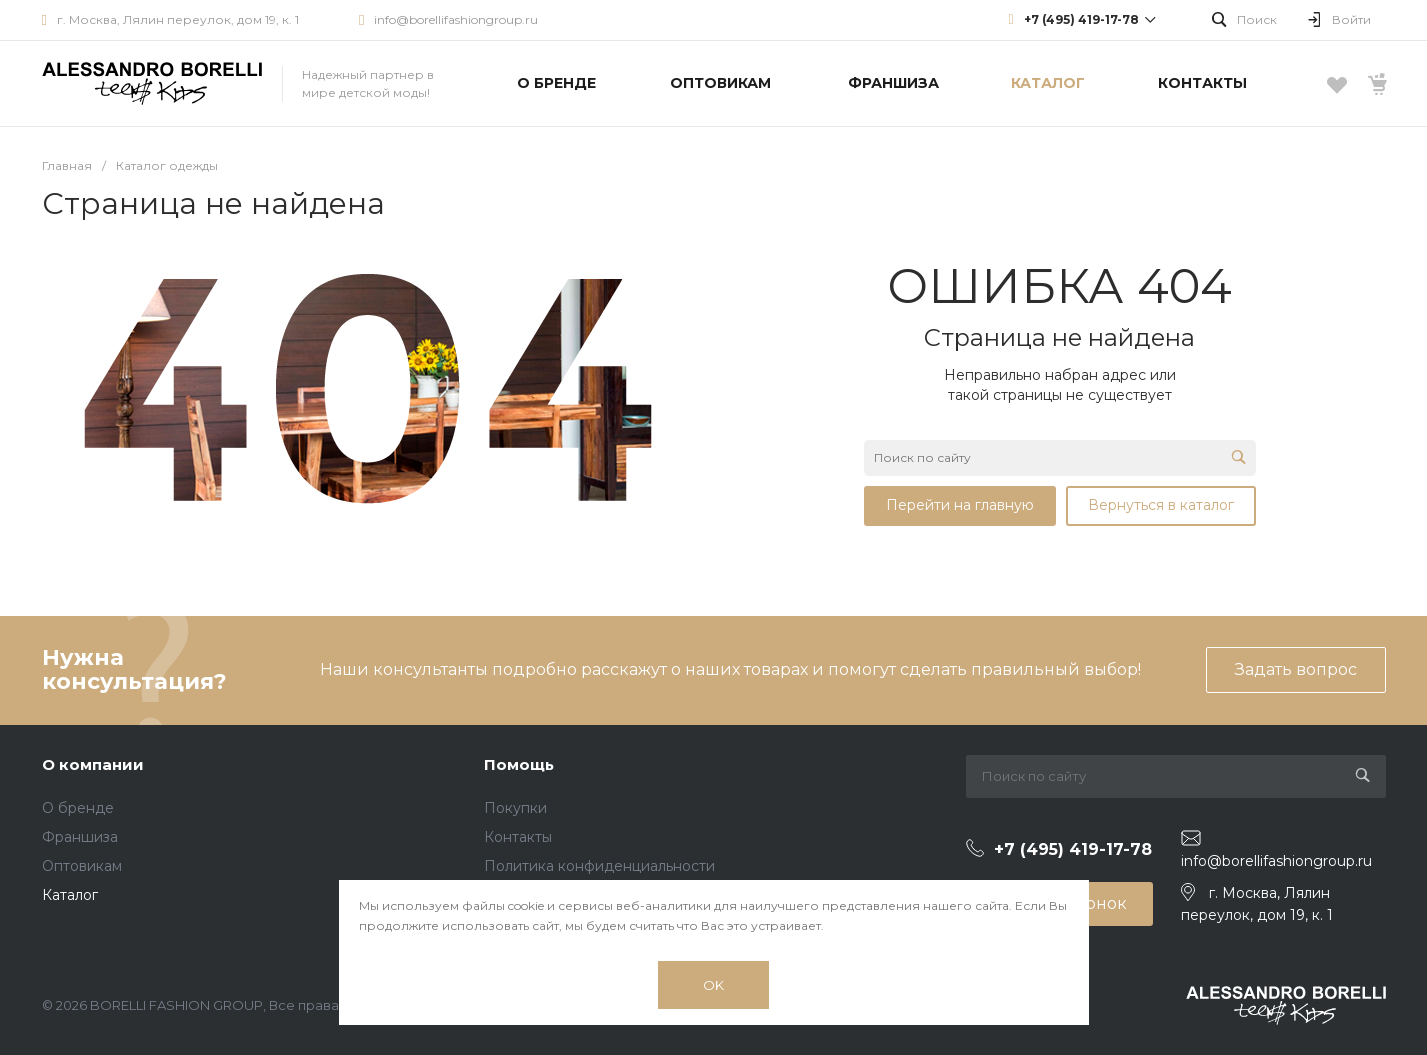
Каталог (70, 895)
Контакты (518, 837)
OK (713, 985)
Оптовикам (82, 866)
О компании (93, 764)
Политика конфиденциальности (599, 866)
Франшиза (80, 837)
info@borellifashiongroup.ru (456, 19)
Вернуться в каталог (1161, 505)
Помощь (519, 764)
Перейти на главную (960, 505)
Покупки (515, 808)
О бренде (78, 808)
